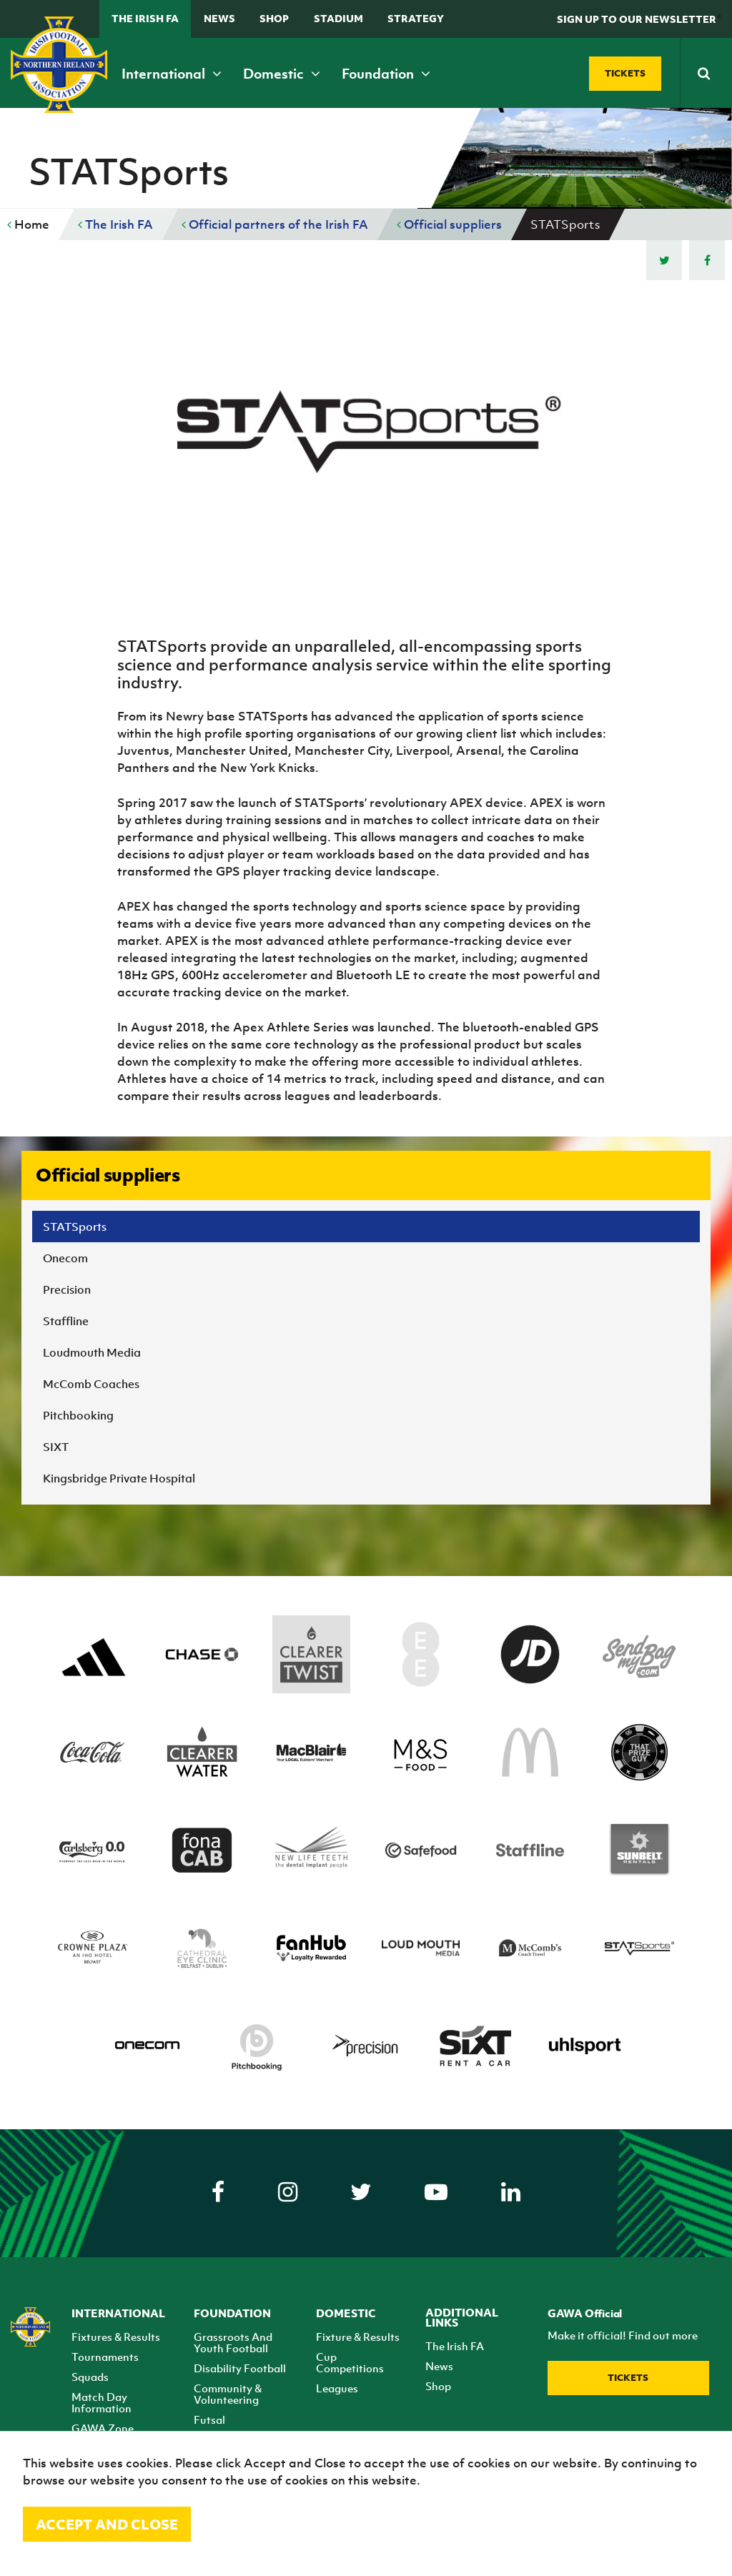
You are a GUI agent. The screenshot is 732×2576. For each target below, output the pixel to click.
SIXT (56, 1447)
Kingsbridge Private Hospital (119, 1478)
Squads (90, 2376)
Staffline (66, 1321)
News (219, 18)
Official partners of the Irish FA (275, 224)
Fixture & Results (358, 2336)
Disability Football (240, 2368)
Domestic (281, 73)
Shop (274, 18)
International (172, 73)
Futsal (209, 2419)
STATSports (75, 1226)
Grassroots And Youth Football (233, 2342)
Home (28, 224)
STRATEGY (415, 18)
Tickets (628, 2378)
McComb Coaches (91, 1384)
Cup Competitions (350, 2362)
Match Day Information (101, 2402)
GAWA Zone (102, 2428)
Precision (67, 1289)
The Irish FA (145, 18)
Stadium (338, 18)
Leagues (337, 2388)
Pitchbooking (78, 1415)
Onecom (65, 1258)
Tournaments (105, 2356)
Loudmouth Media (92, 1352)
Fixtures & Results (115, 2336)
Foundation (386, 73)
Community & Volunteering (228, 2394)
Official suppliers (449, 224)
